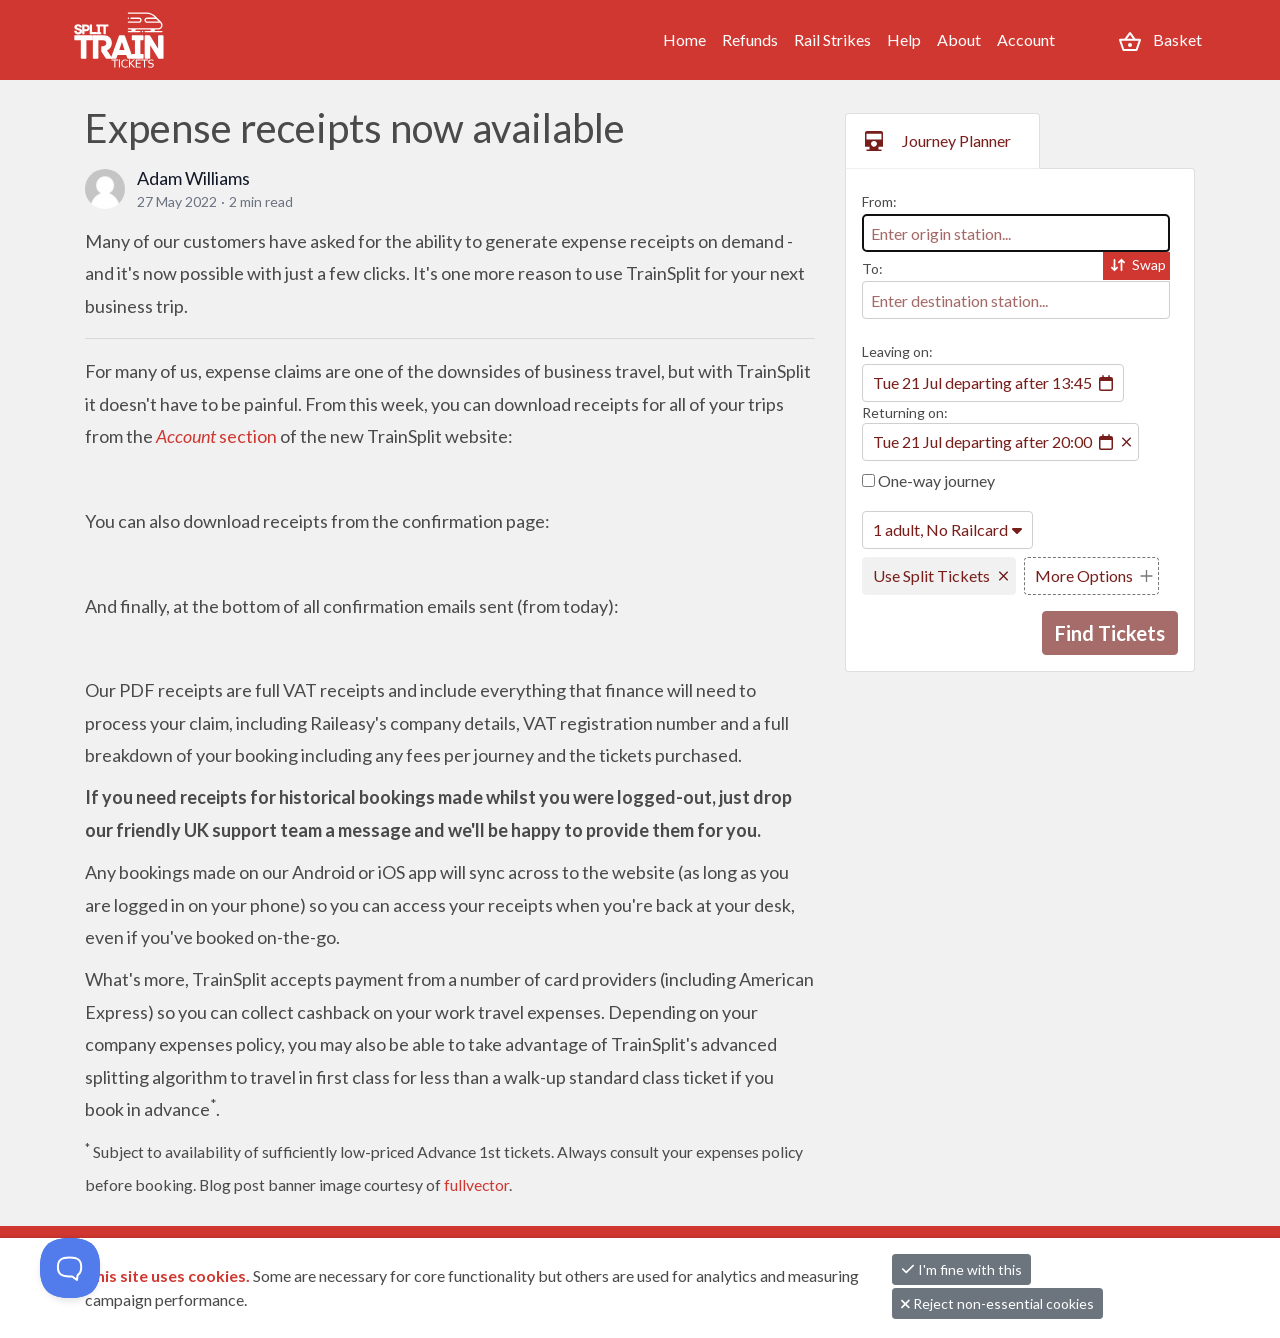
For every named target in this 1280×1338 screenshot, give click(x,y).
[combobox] (1016, 233)
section (216, 436)
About (959, 39)
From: (879, 201)
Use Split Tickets (931, 575)
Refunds (750, 39)
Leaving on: (897, 351)
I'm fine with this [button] (961, 1269)
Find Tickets (1110, 633)
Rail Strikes (832, 39)
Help (904, 39)
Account (1026, 39)
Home (684, 39)
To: (872, 268)
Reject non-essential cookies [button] (997, 1303)
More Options (1084, 575)
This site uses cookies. (169, 1275)
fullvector (476, 1184)
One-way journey (928, 480)
